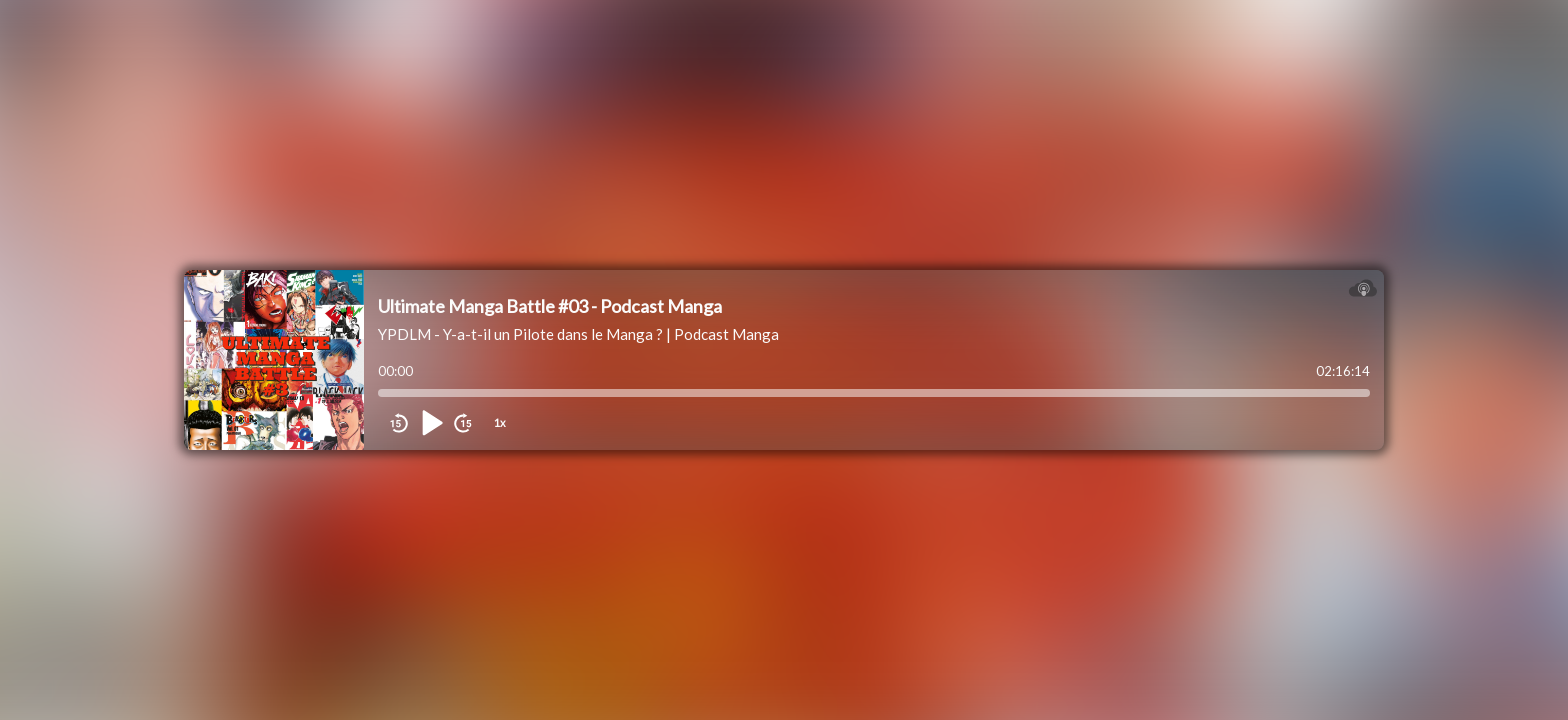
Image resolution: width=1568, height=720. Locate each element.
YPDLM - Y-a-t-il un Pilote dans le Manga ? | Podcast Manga (578, 334)
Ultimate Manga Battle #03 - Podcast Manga (550, 306)
